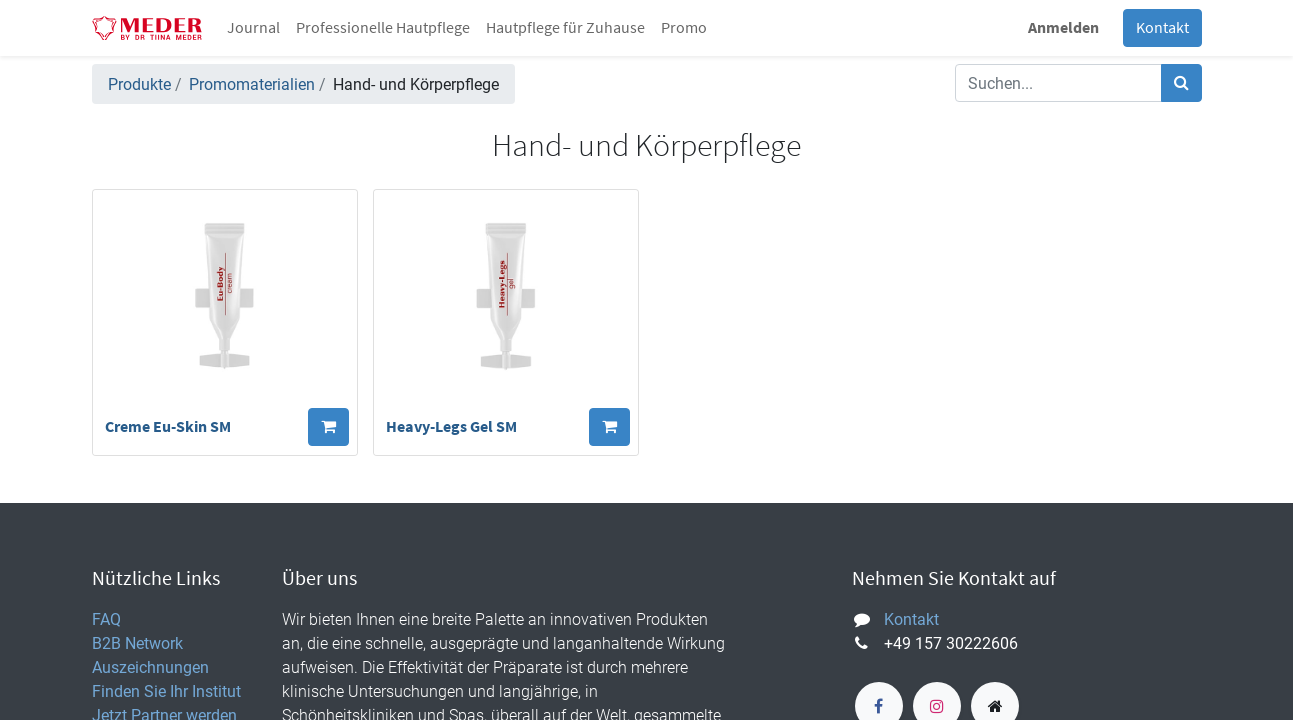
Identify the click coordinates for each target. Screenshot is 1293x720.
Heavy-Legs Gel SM (451, 427)
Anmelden (1063, 28)
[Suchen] (1181, 83)
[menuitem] (253, 28)
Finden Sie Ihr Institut (166, 691)
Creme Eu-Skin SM (168, 427)
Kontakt (1162, 28)
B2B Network (137, 643)
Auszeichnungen (150, 667)
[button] (328, 427)
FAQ (106, 619)
